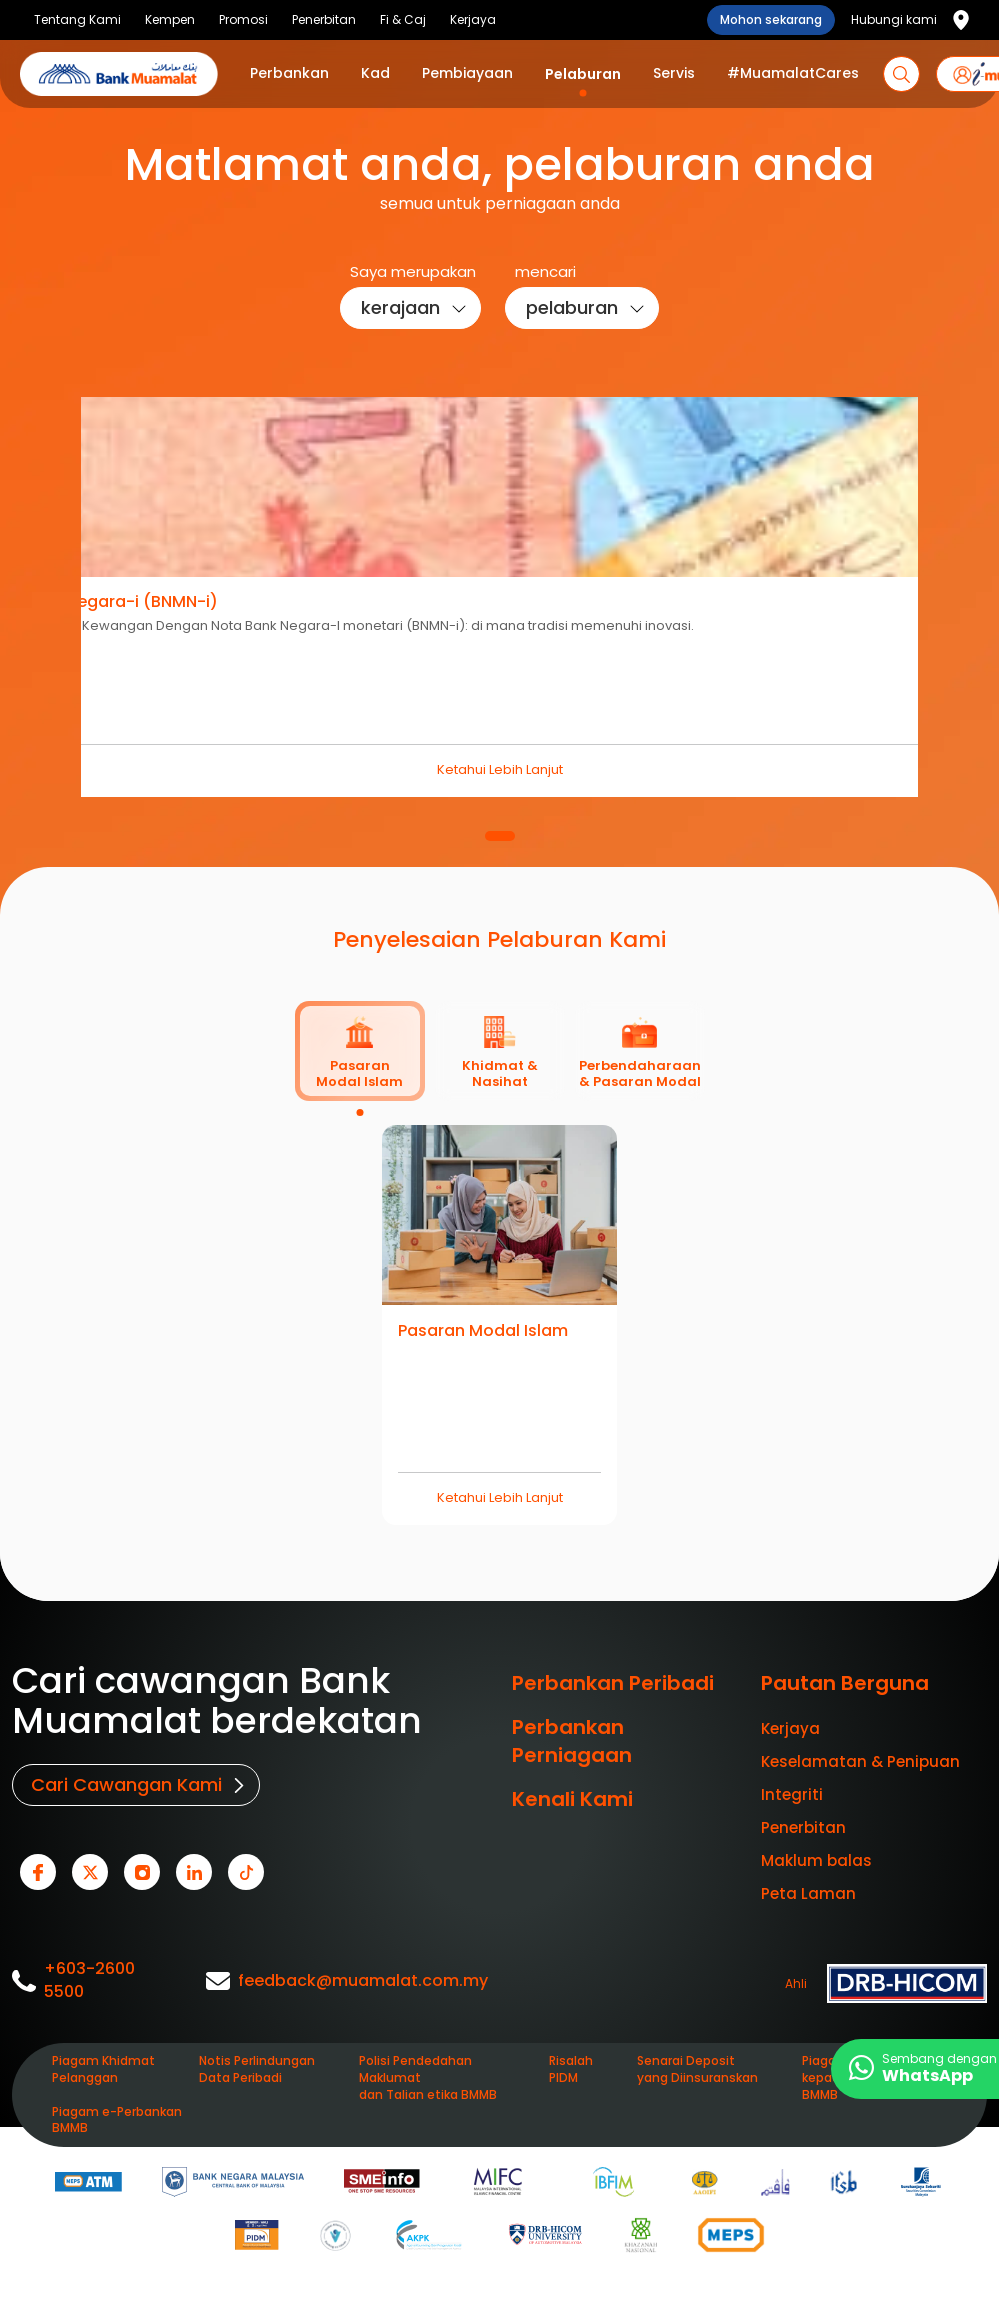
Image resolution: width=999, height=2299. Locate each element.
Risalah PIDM (571, 2069)
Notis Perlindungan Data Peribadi (257, 2069)
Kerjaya (790, 1728)
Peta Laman (808, 1893)
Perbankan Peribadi (613, 1683)
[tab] (360, 1051)
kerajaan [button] (400, 307)
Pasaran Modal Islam (483, 1330)
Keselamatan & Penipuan (860, 1761)
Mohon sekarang (771, 19)
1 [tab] (500, 836)
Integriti (792, 1794)
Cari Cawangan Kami (126, 1784)
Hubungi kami (894, 19)
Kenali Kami (572, 1799)
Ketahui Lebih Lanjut (500, 769)
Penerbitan (803, 1827)
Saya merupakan (413, 271)
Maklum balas (816, 1860)
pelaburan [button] (572, 307)
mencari (545, 271)
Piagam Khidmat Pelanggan (103, 2069)
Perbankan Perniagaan (572, 1741)
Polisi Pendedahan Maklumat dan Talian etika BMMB (428, 2078)
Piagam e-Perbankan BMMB (117, 2120)
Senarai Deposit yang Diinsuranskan (697, 2069)
